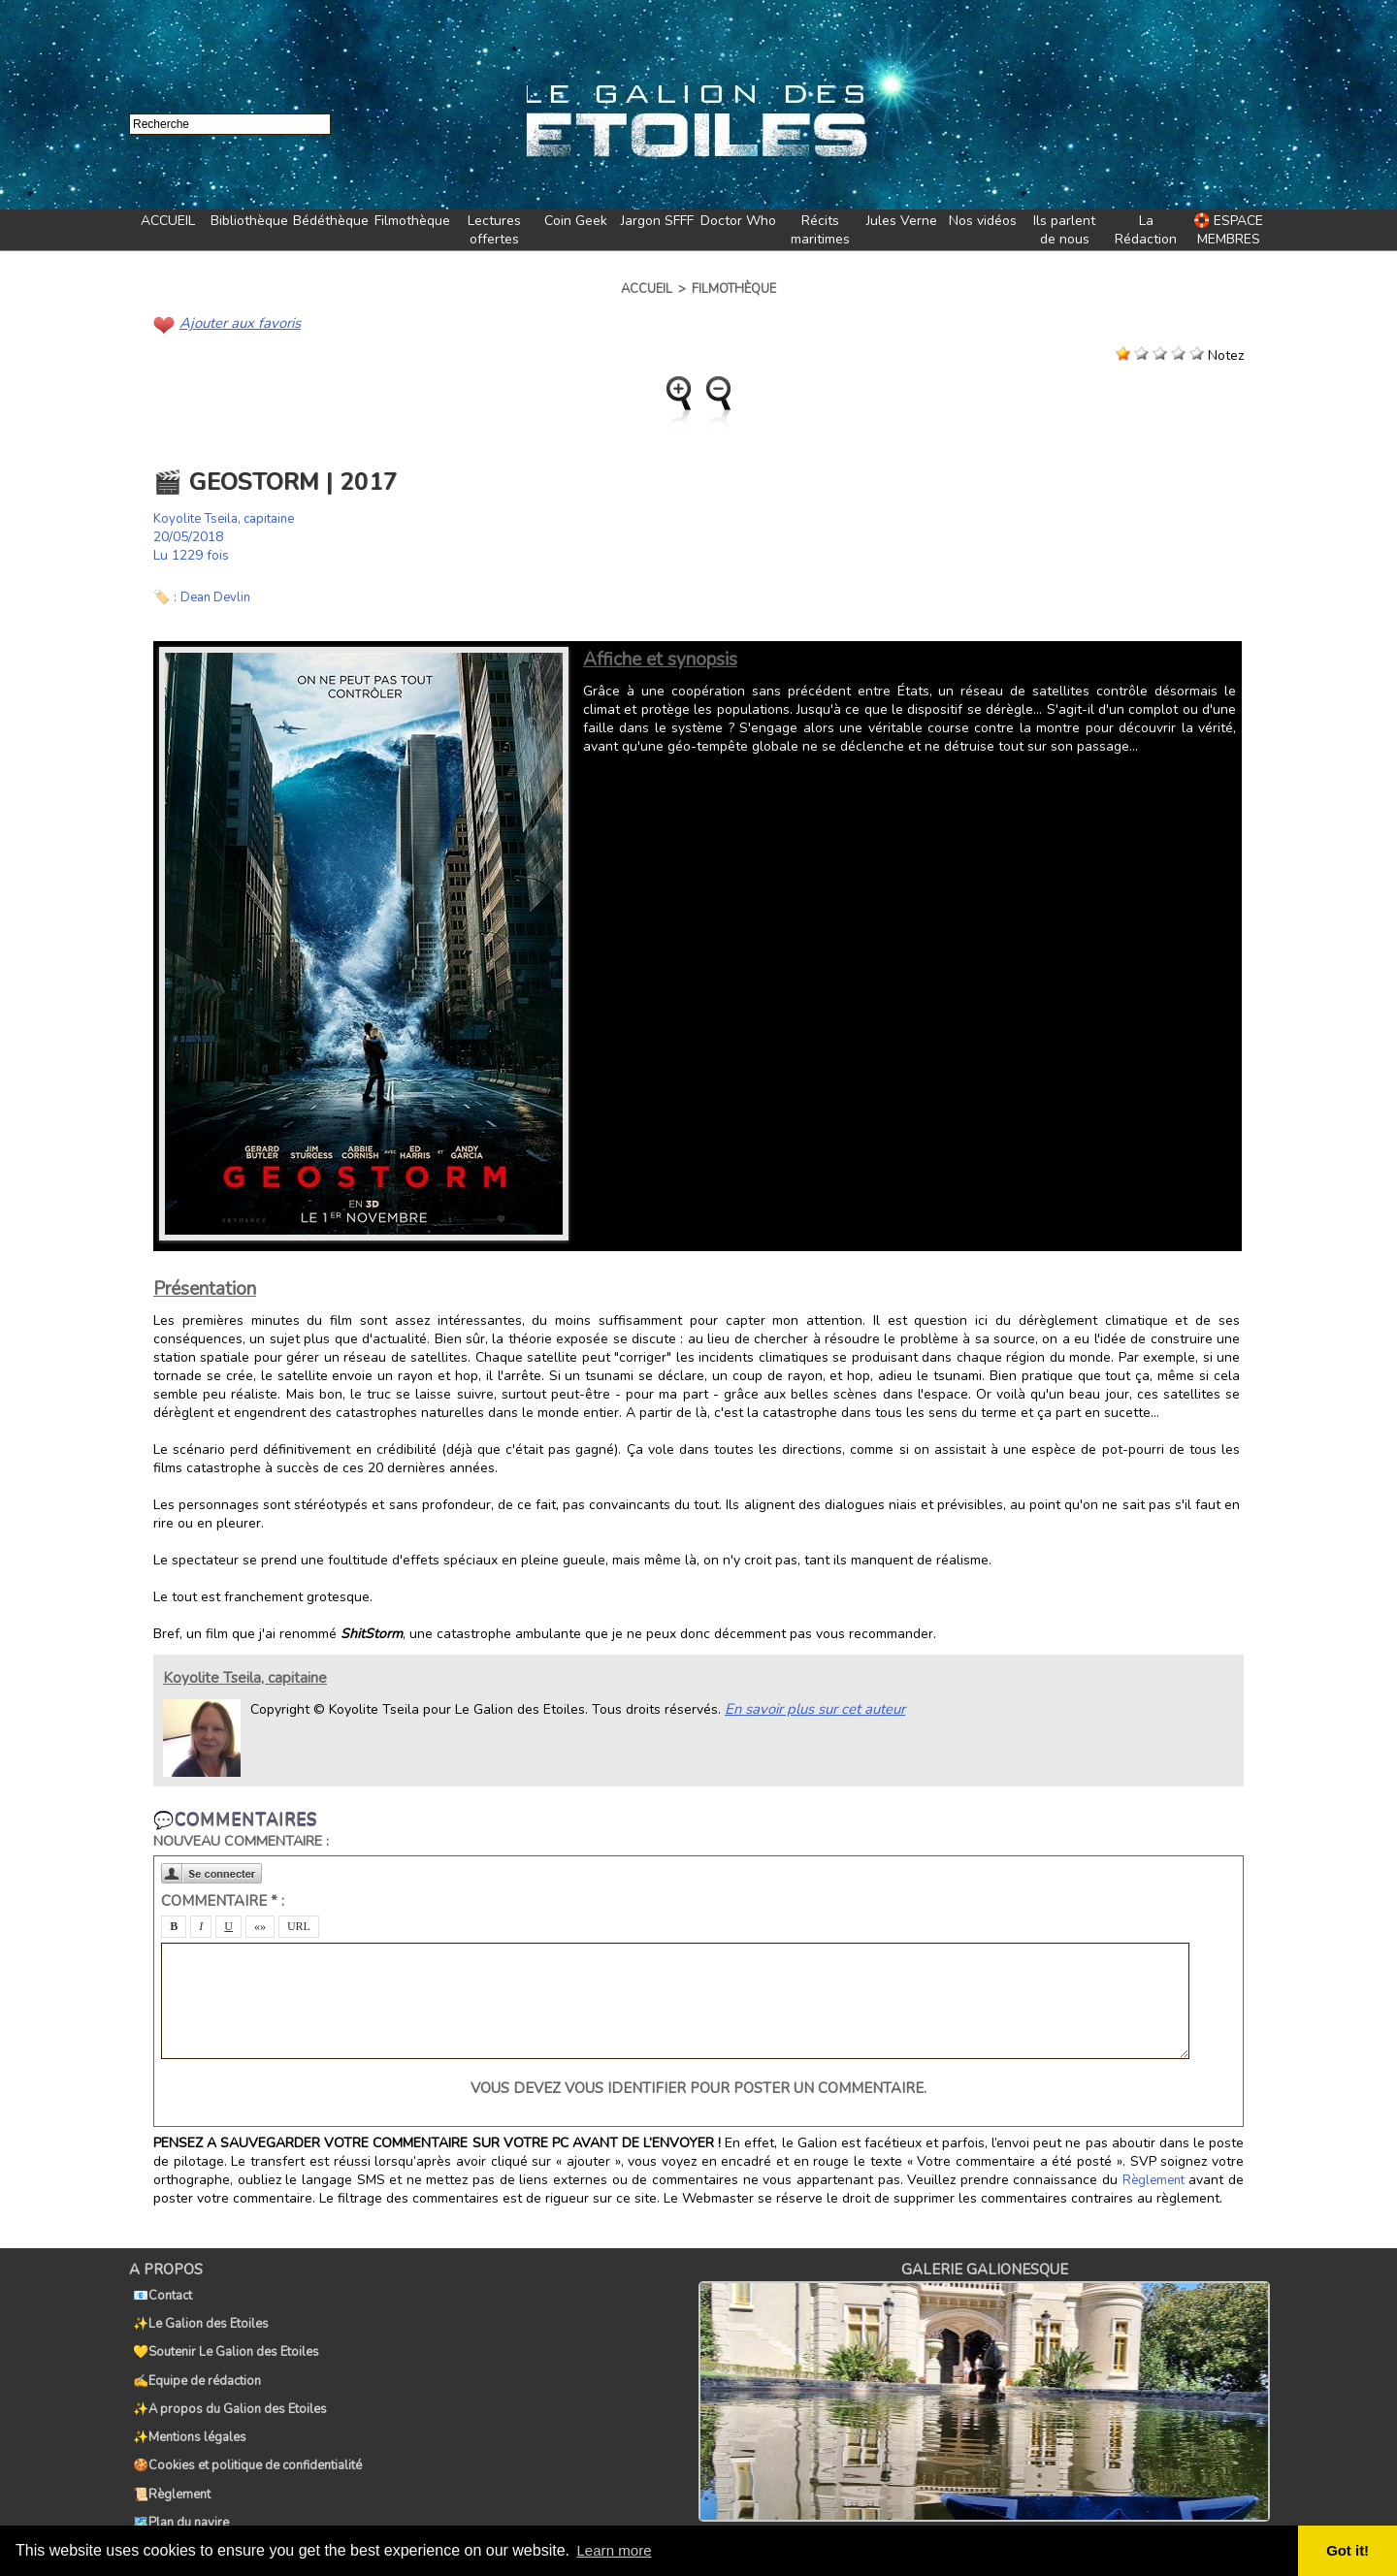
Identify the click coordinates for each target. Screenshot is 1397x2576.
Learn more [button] (617, 2550)
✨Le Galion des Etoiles (197, 2312)
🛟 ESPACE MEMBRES (1228, 229)
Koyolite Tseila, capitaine (230, 517)
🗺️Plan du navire (177, 2461)
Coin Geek (575, 220)
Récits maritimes (820, 229)
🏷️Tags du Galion (179, 2483)
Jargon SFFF (657, 220)
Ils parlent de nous (1064, 229)
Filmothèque (412, 220)
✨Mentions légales (186, 2397)
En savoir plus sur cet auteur (811, 1707)
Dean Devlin (218, 596)
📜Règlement (168, 2440)
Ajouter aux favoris (236, 322)
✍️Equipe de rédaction (193, 2355)
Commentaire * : (222, 1900)
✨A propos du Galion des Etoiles (226, 2376)
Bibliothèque (249, 220)
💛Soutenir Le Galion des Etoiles (222, 2333)
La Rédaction (1146, 229)
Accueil (646, 289)
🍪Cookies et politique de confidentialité (243, 2419)
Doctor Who (738, 220)
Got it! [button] (1349, 2551)
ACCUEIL (168, 220)
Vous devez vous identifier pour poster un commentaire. (698, 2087)
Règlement (1154, 2179)
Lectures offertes (494, 229)
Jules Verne (901, 220)
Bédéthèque (331, 220)
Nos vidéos (983, 220)
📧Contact (158, 2291)
